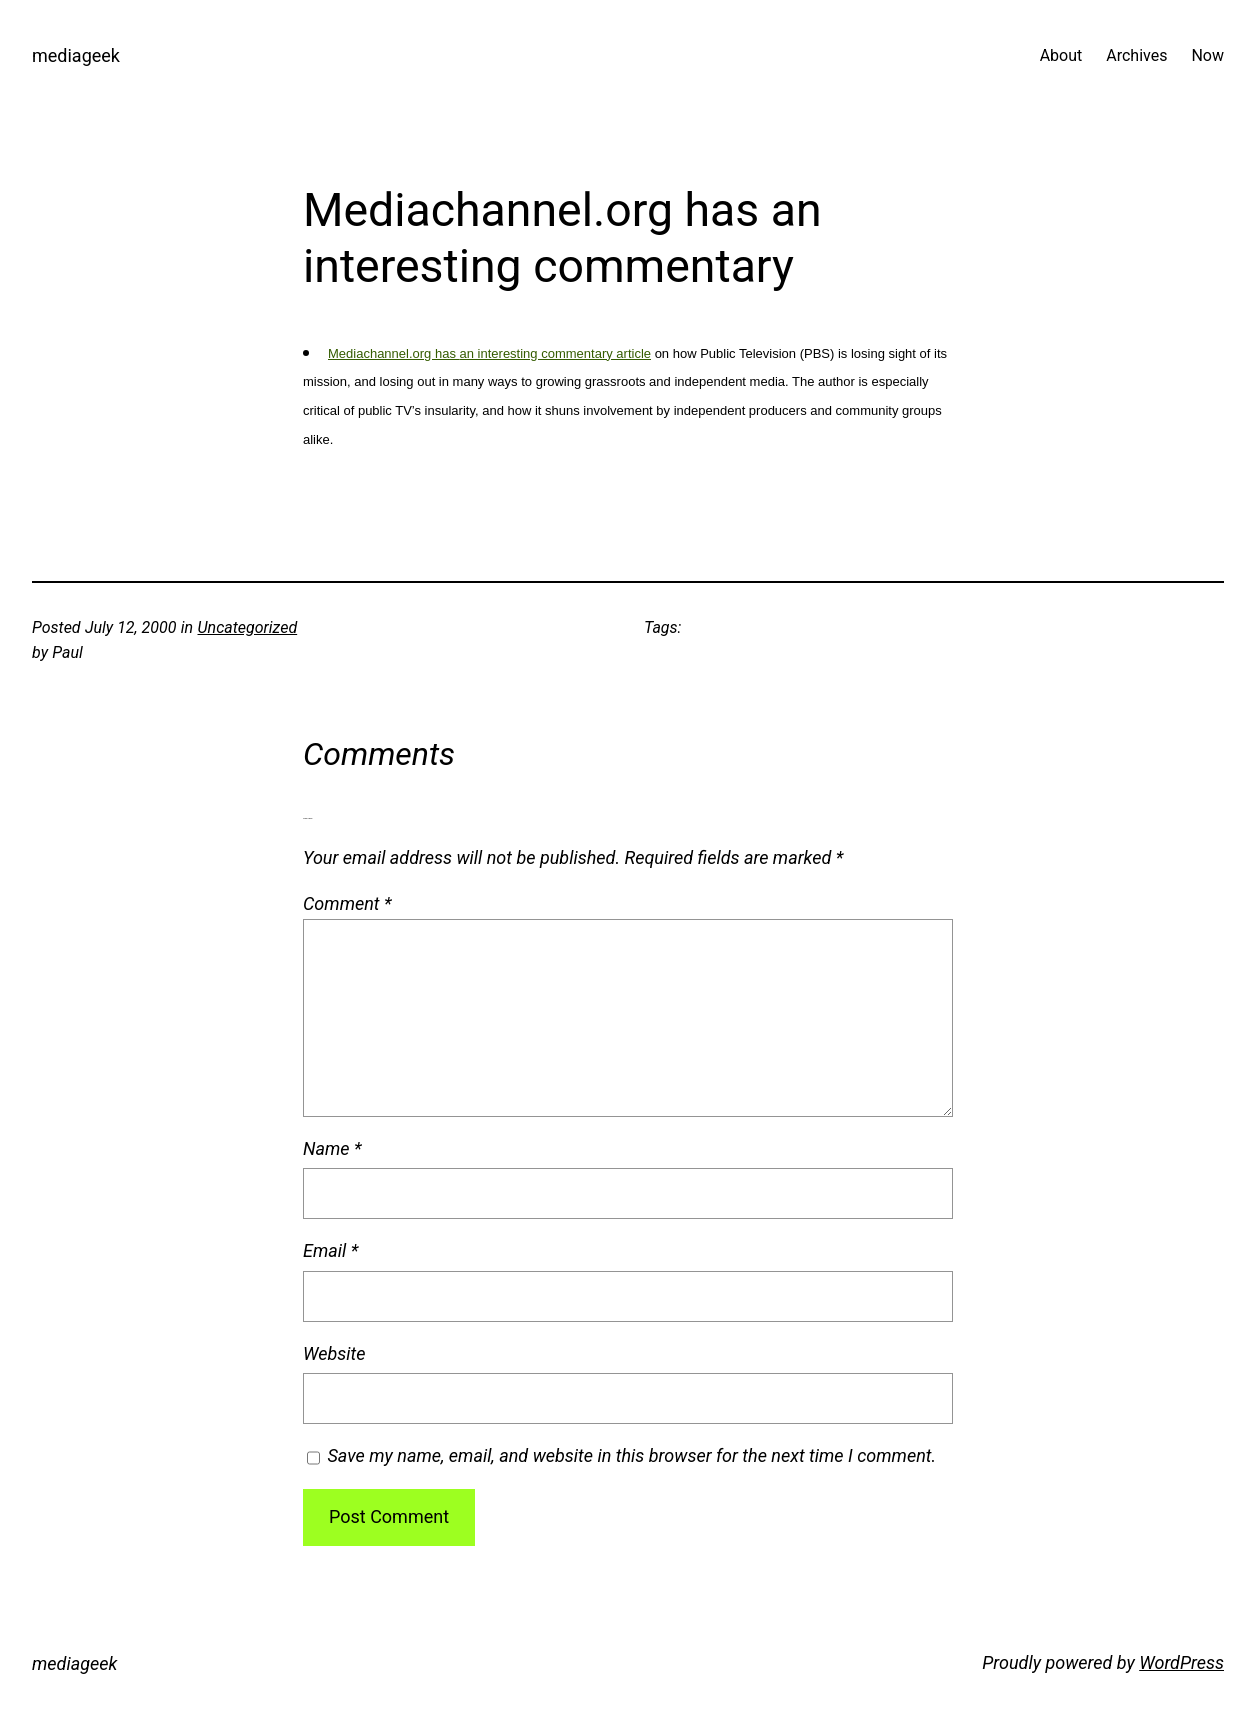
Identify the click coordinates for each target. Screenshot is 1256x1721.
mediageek (76, 55)
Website (334, 1353)
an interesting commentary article (555, 353)
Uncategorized (248, 627)
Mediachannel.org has (394, 353)
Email (330, 1250)
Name (332, 1148)
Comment (347, 903)
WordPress (1181, 1662)
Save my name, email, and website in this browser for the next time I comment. (632, 1455)
